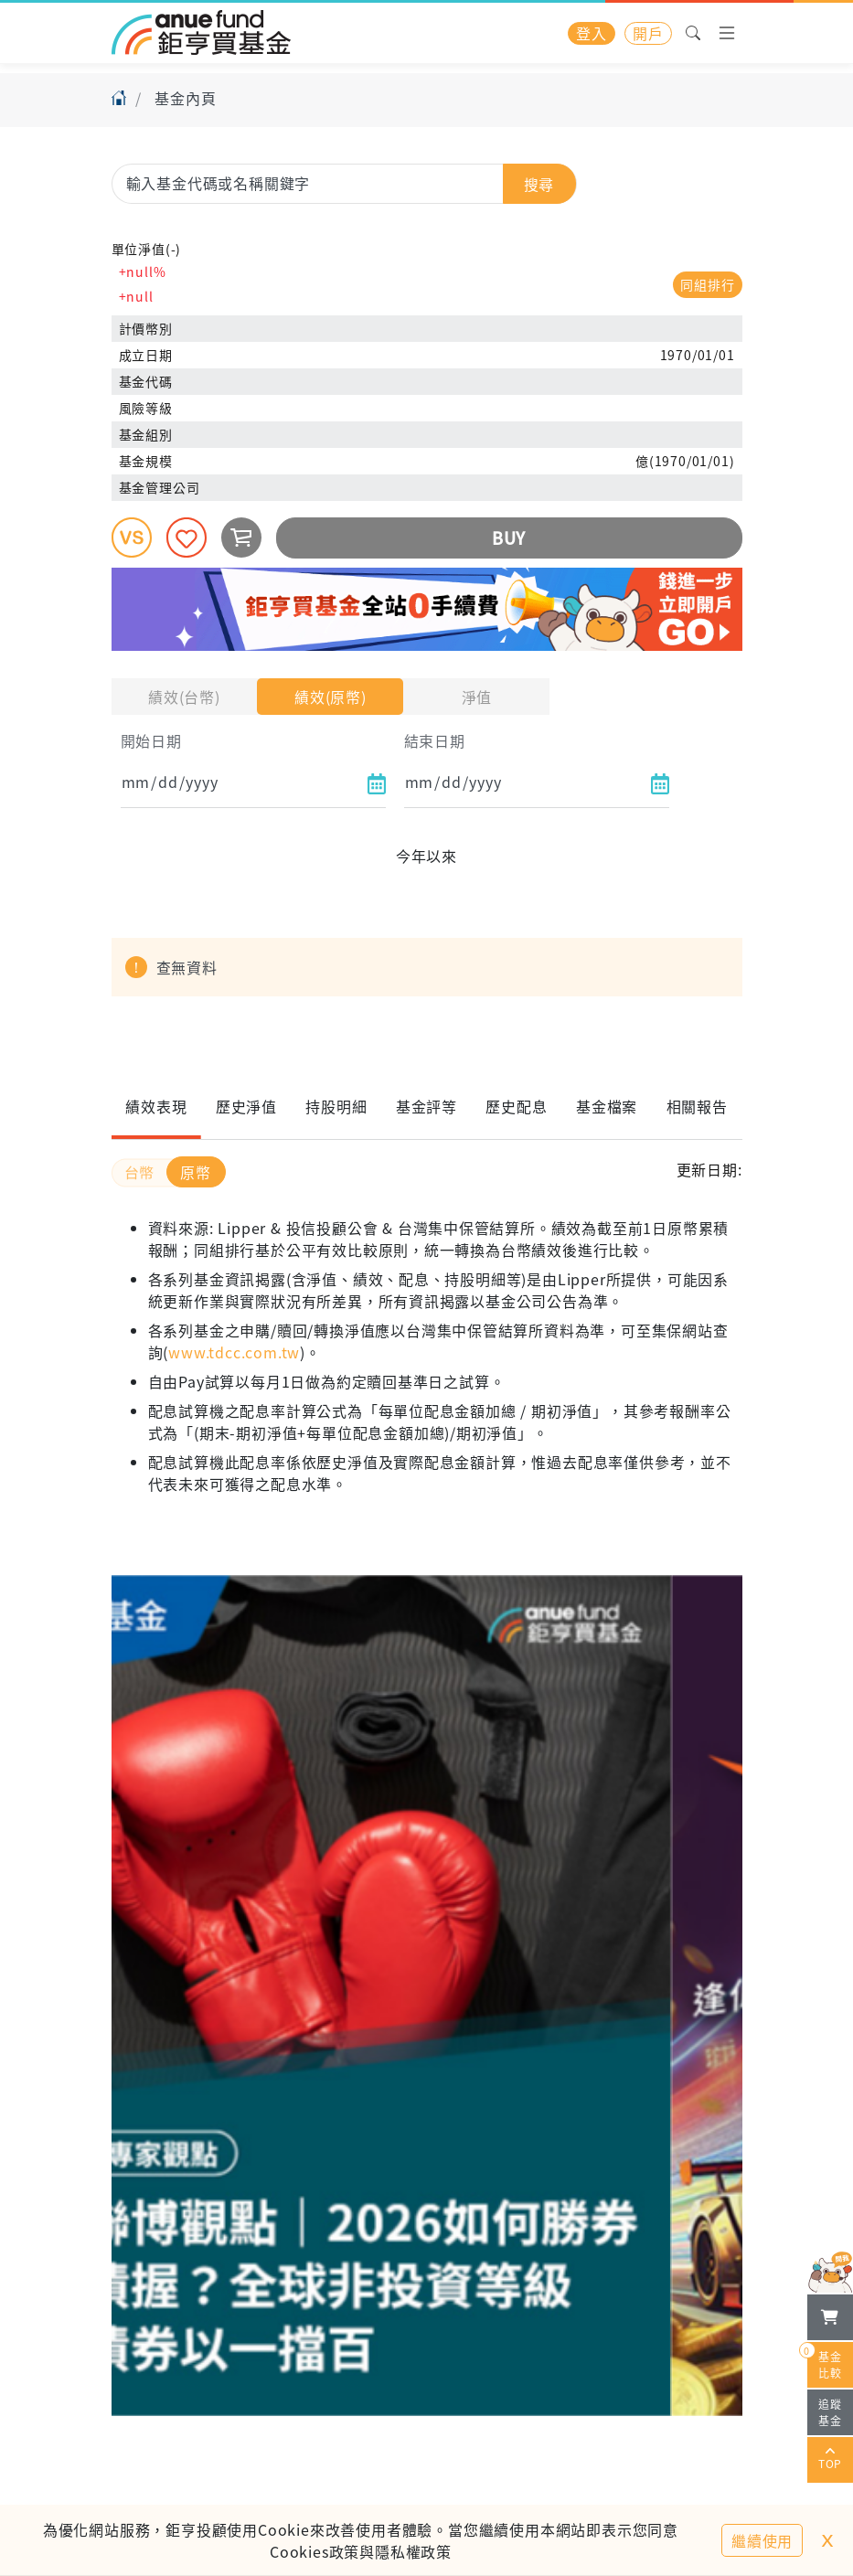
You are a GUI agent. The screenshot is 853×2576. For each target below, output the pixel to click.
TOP (830, 2460)
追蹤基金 (830, 2412)
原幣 (195, 1172)
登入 (591, 33)
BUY (509, 537)
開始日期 (151, 740)
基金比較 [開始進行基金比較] (824, 2361)
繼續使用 (762, 2540)
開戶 (648, 33)
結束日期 (434, 740)
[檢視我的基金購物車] (830, 2317)
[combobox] (344, 183)
